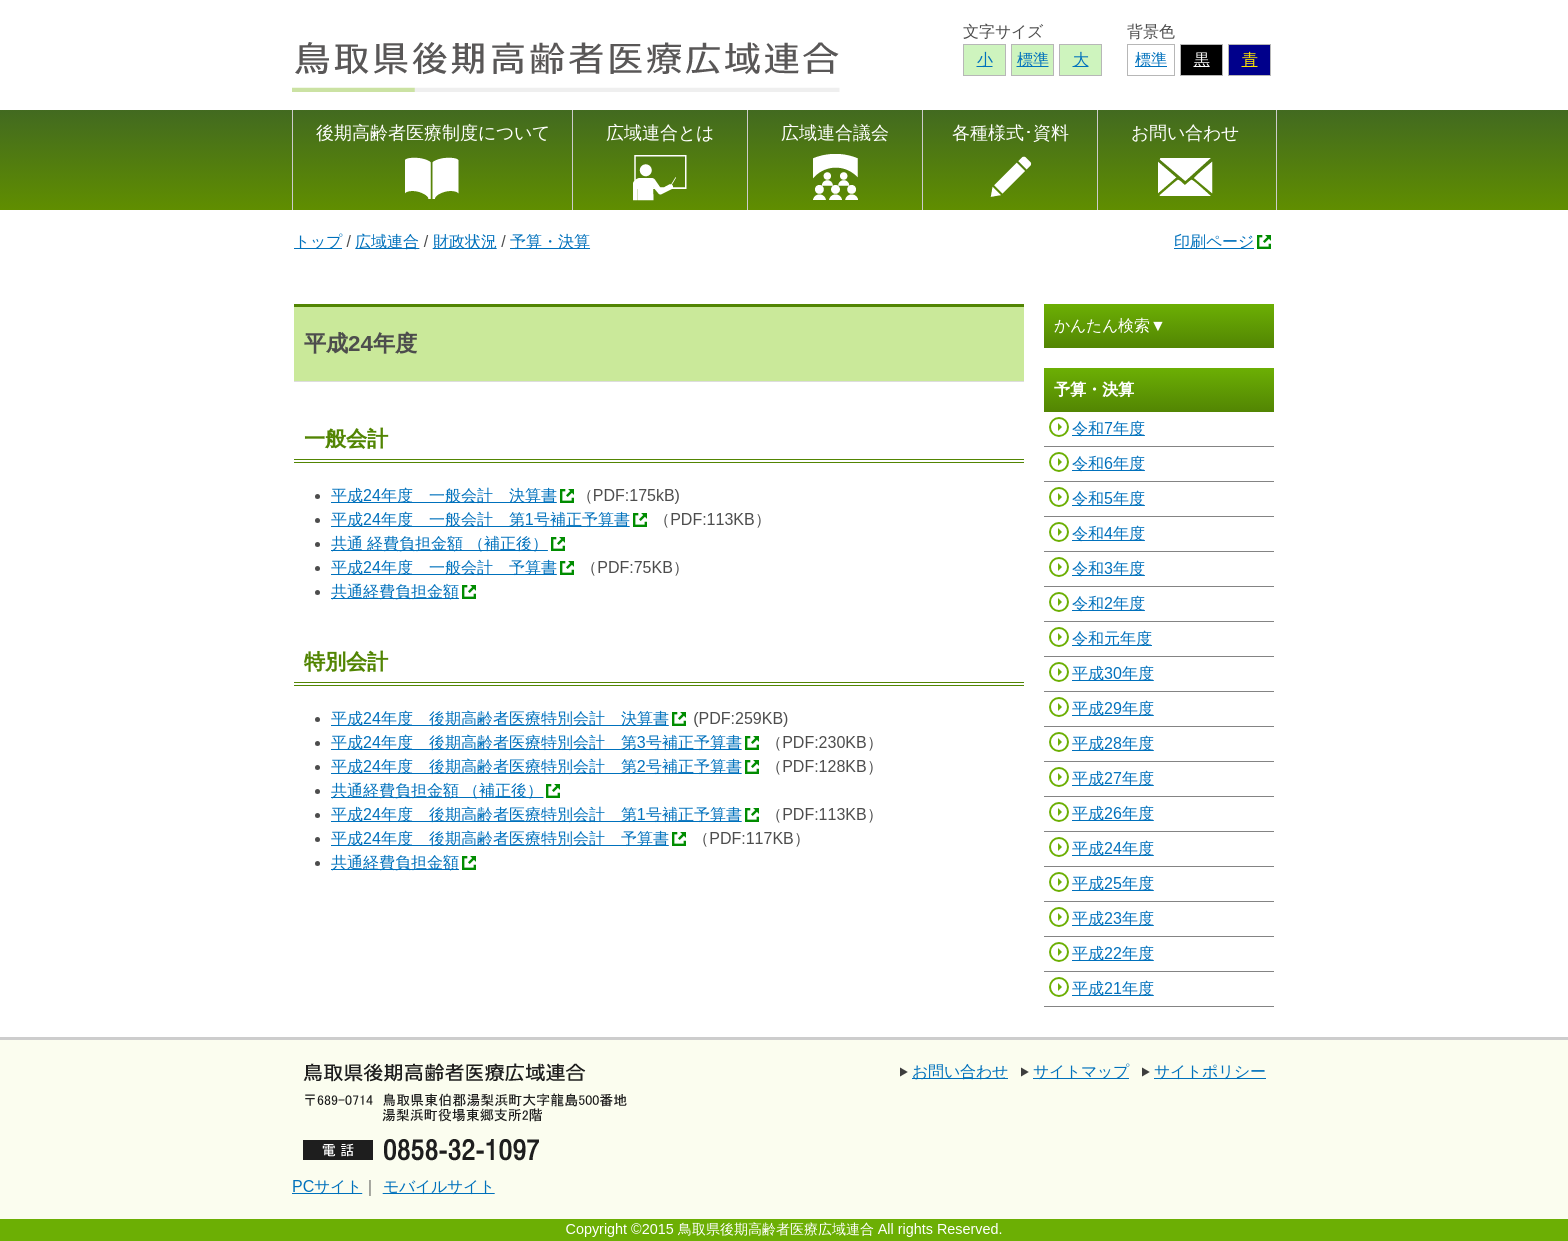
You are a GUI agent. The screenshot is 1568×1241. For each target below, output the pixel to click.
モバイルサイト (439, 1186)
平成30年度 (1113, 673)
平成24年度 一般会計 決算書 (444, 495)
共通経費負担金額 (395, 591)
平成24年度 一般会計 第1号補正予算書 (480, 519)
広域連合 (387, 241)
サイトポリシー (1210, 1071)
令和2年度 (1108, 603)
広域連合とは (660, 133)
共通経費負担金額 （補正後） (437, 790)
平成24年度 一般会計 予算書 (444, 567)
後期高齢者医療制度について (433, 133)
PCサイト (327, 1186)
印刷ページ (1214, 241)
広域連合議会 (835, 133)
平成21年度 (1113, 988)
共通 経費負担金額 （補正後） (439, 543)
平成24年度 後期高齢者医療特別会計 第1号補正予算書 (536, 814)
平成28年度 (1113, 743)
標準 (1151, 59)
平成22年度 (1113, 953)
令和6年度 (1108, 463)
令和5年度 (1108, 498)
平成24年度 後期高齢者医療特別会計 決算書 (500, 718)
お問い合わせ (1185, 133)
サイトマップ (1081, 1071)
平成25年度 (1113, 883)
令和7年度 (1108, 428)
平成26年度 (1113, 813)
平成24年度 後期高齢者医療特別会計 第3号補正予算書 (536, 742)
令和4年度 (1108, 533)
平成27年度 (1113, 778)
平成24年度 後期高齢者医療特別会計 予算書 (500, 838)
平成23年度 (1113, 918)
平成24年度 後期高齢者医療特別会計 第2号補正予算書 (536, 766)
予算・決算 (550, 241)
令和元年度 (1112, 638)
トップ (318, 241)
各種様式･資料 (1010, 133)
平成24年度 (1113, 848)
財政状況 (465, 241)
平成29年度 (1113, 708)
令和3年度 (1108, 568)
